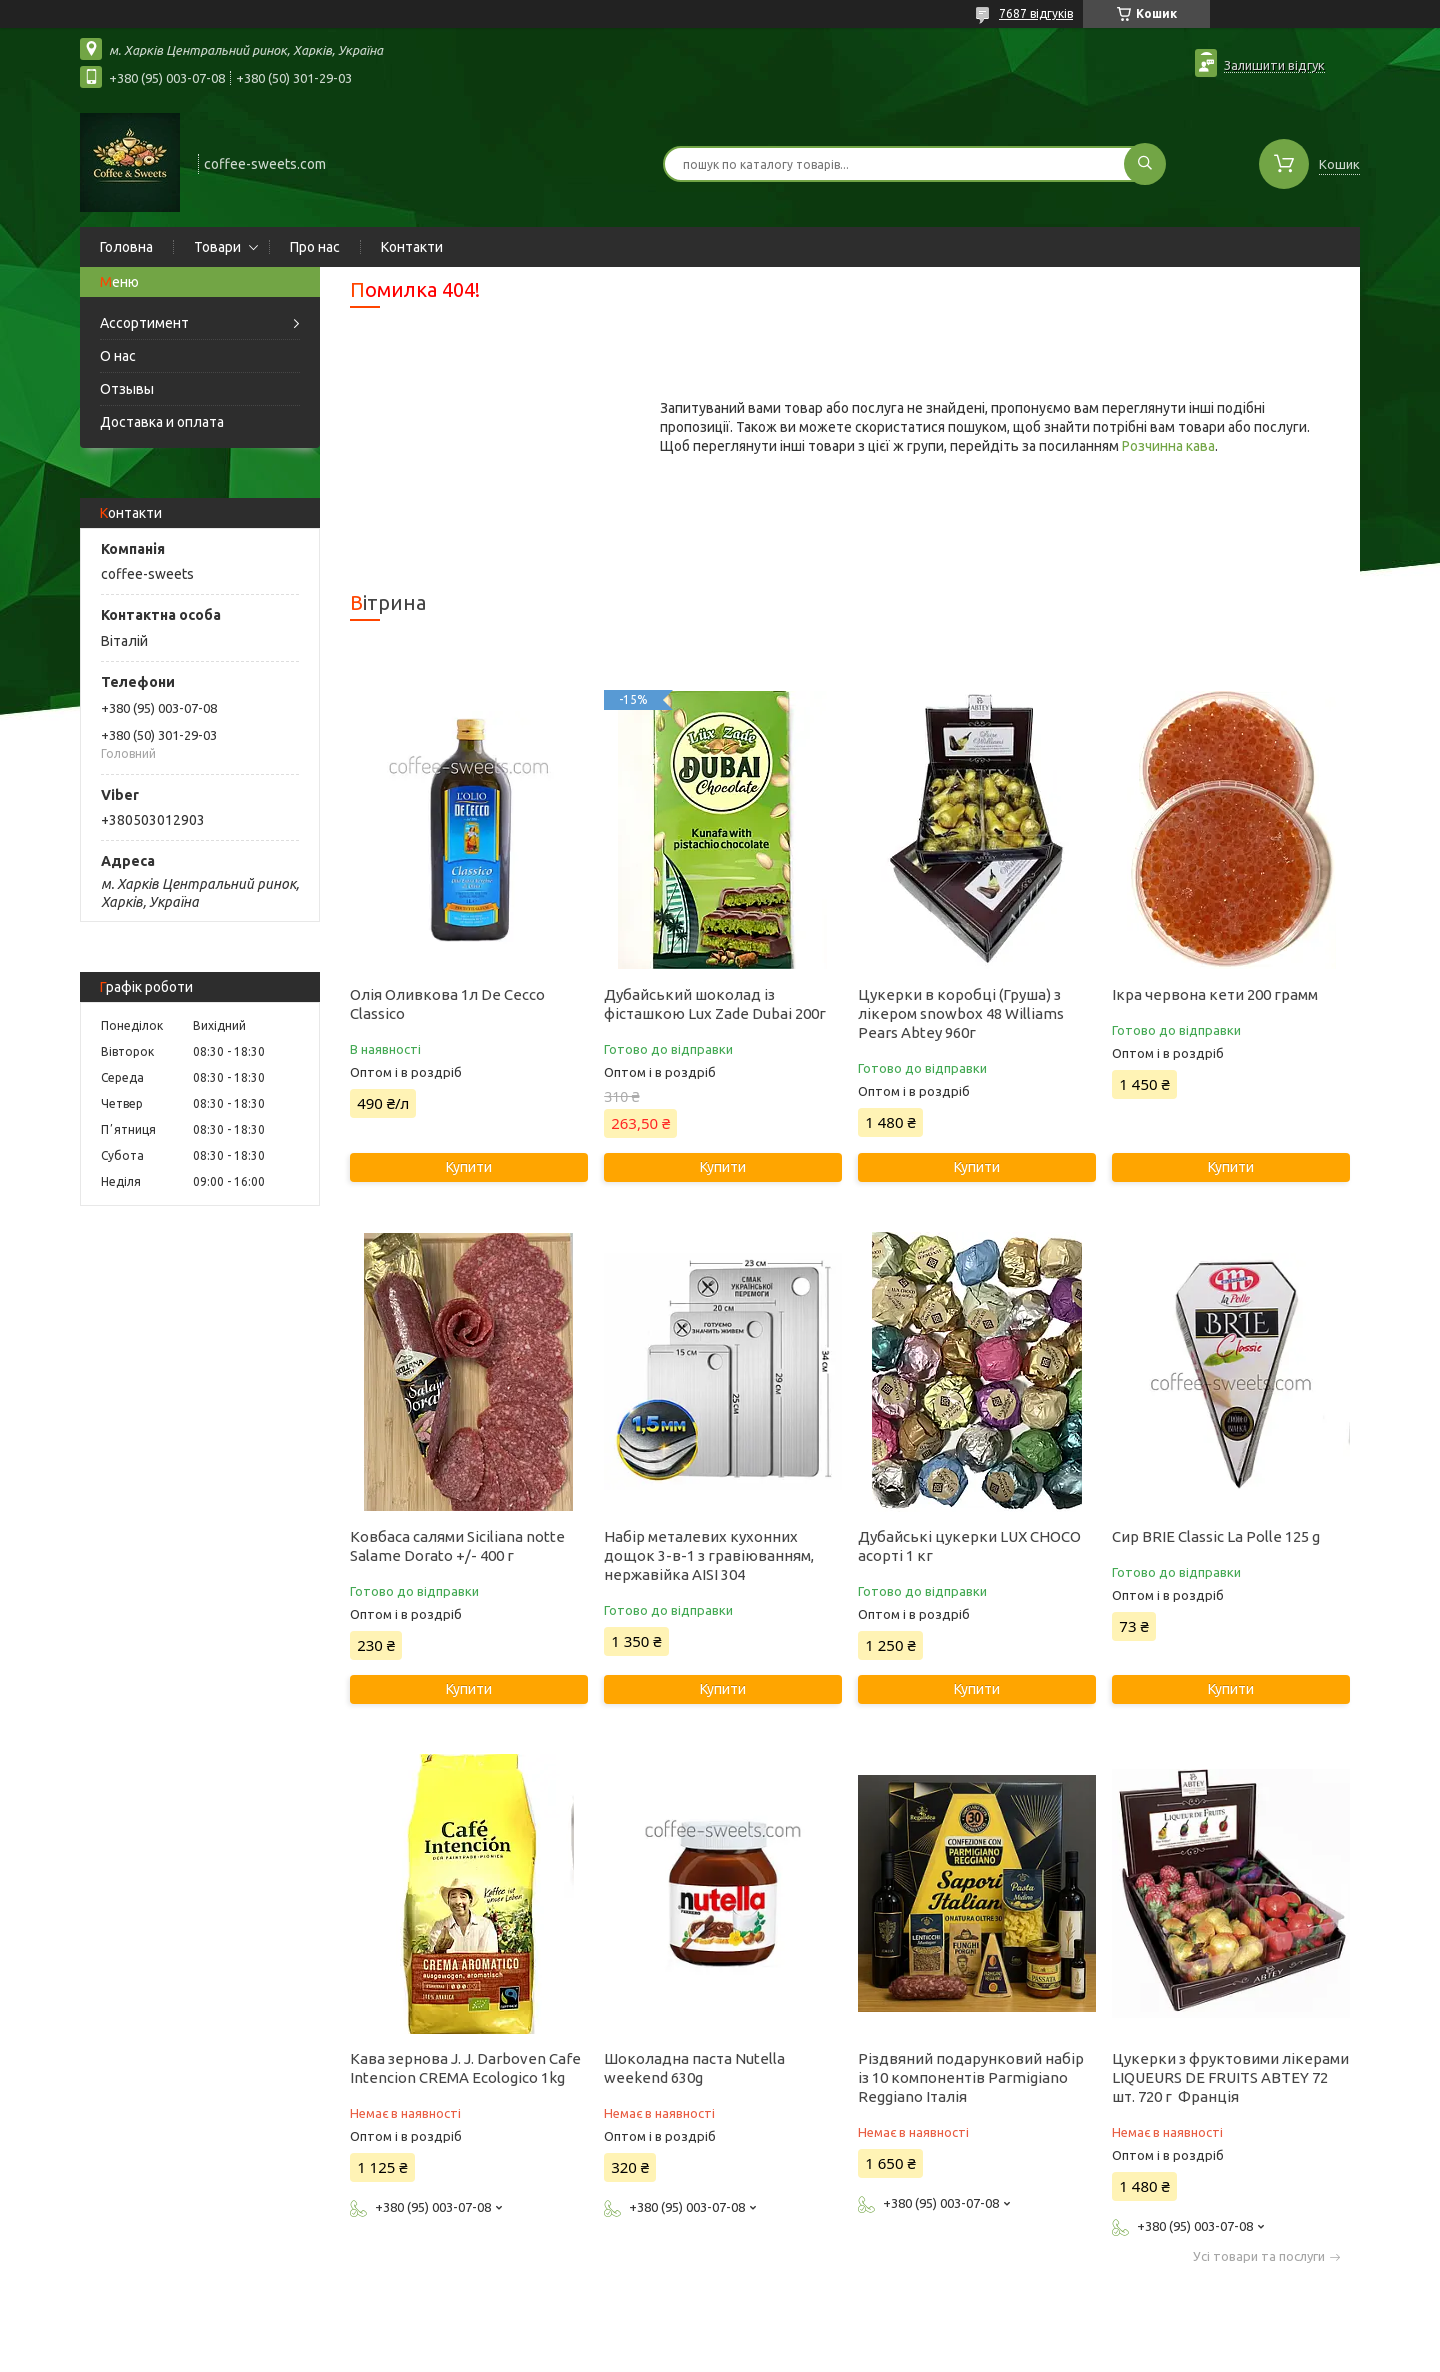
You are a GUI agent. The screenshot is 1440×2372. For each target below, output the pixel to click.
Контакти (412, 247)
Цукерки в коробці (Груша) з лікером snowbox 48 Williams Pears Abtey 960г (961, 1013)
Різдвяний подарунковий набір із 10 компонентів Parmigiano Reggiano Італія (971, 2077)
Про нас (315, 247)
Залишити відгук (1274, 65)
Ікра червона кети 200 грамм (1215, 994)
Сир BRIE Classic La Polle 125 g (1216, 1536)
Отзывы (127, 389)
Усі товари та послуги (1259, 2256)
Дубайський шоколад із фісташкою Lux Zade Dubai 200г (715, 1004)
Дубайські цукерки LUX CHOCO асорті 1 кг (969, 1546)
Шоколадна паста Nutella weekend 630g (694, 2068)
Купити (469, 1167)
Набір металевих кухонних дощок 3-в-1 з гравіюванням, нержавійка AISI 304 (709, 1555)
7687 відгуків (1036, 13)
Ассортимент (144, 323)
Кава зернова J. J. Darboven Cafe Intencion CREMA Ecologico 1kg (465, 2068)
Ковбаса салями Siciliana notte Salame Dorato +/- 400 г (457, 1546)
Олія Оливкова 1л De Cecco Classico (447, 1004)
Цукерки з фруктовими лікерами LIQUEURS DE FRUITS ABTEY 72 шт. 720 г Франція (1230, 2077)
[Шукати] (1145, 164)
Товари (217, 247)
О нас (118, 356)
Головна (126, 247)
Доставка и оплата (162, 422)
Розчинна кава (1168, 446)
